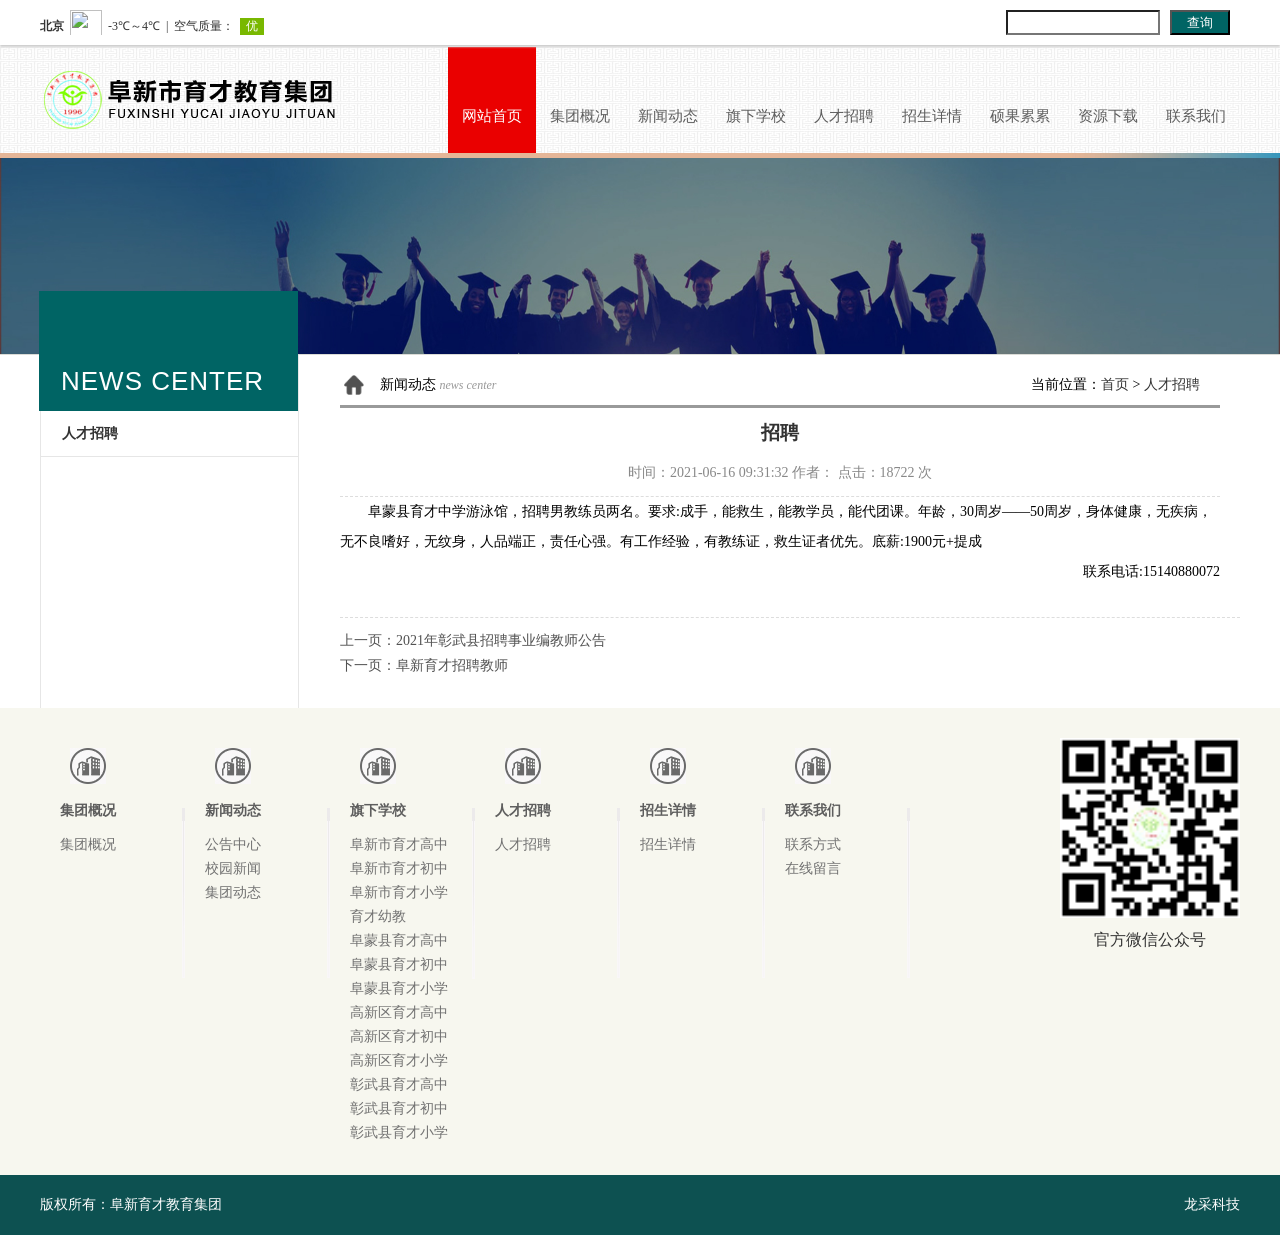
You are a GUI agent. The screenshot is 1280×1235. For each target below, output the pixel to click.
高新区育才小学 (399, 1060)
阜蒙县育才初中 (399, 964)
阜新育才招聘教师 (452, 665)
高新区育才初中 (399, 1036)
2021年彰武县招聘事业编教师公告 (501, 640)
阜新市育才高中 (399, 844)
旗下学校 (756, 116)
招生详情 (932, 116)
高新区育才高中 (399, 1012)
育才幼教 (378, 916)
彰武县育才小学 (399, 1132)
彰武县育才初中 (399, 1108)
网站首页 (492, 116)
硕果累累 (1020, 116)
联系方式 (813, 844)
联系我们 (1196, 116)
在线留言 (813, 868)
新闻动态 (668, 116)
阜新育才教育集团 (166, 1204)
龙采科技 (1212, 1204)
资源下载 (1108, 116)
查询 (1200, 22)
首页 (1115, 384)
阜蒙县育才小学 (399, 988)
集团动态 (233, 892)
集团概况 (580, 116)
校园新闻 (233, 868)
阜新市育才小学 (399, 892)
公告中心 (233, 844)
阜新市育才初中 (399, 868)
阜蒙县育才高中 (399, 940)
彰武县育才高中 (399, 1084)
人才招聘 (844, 116)
